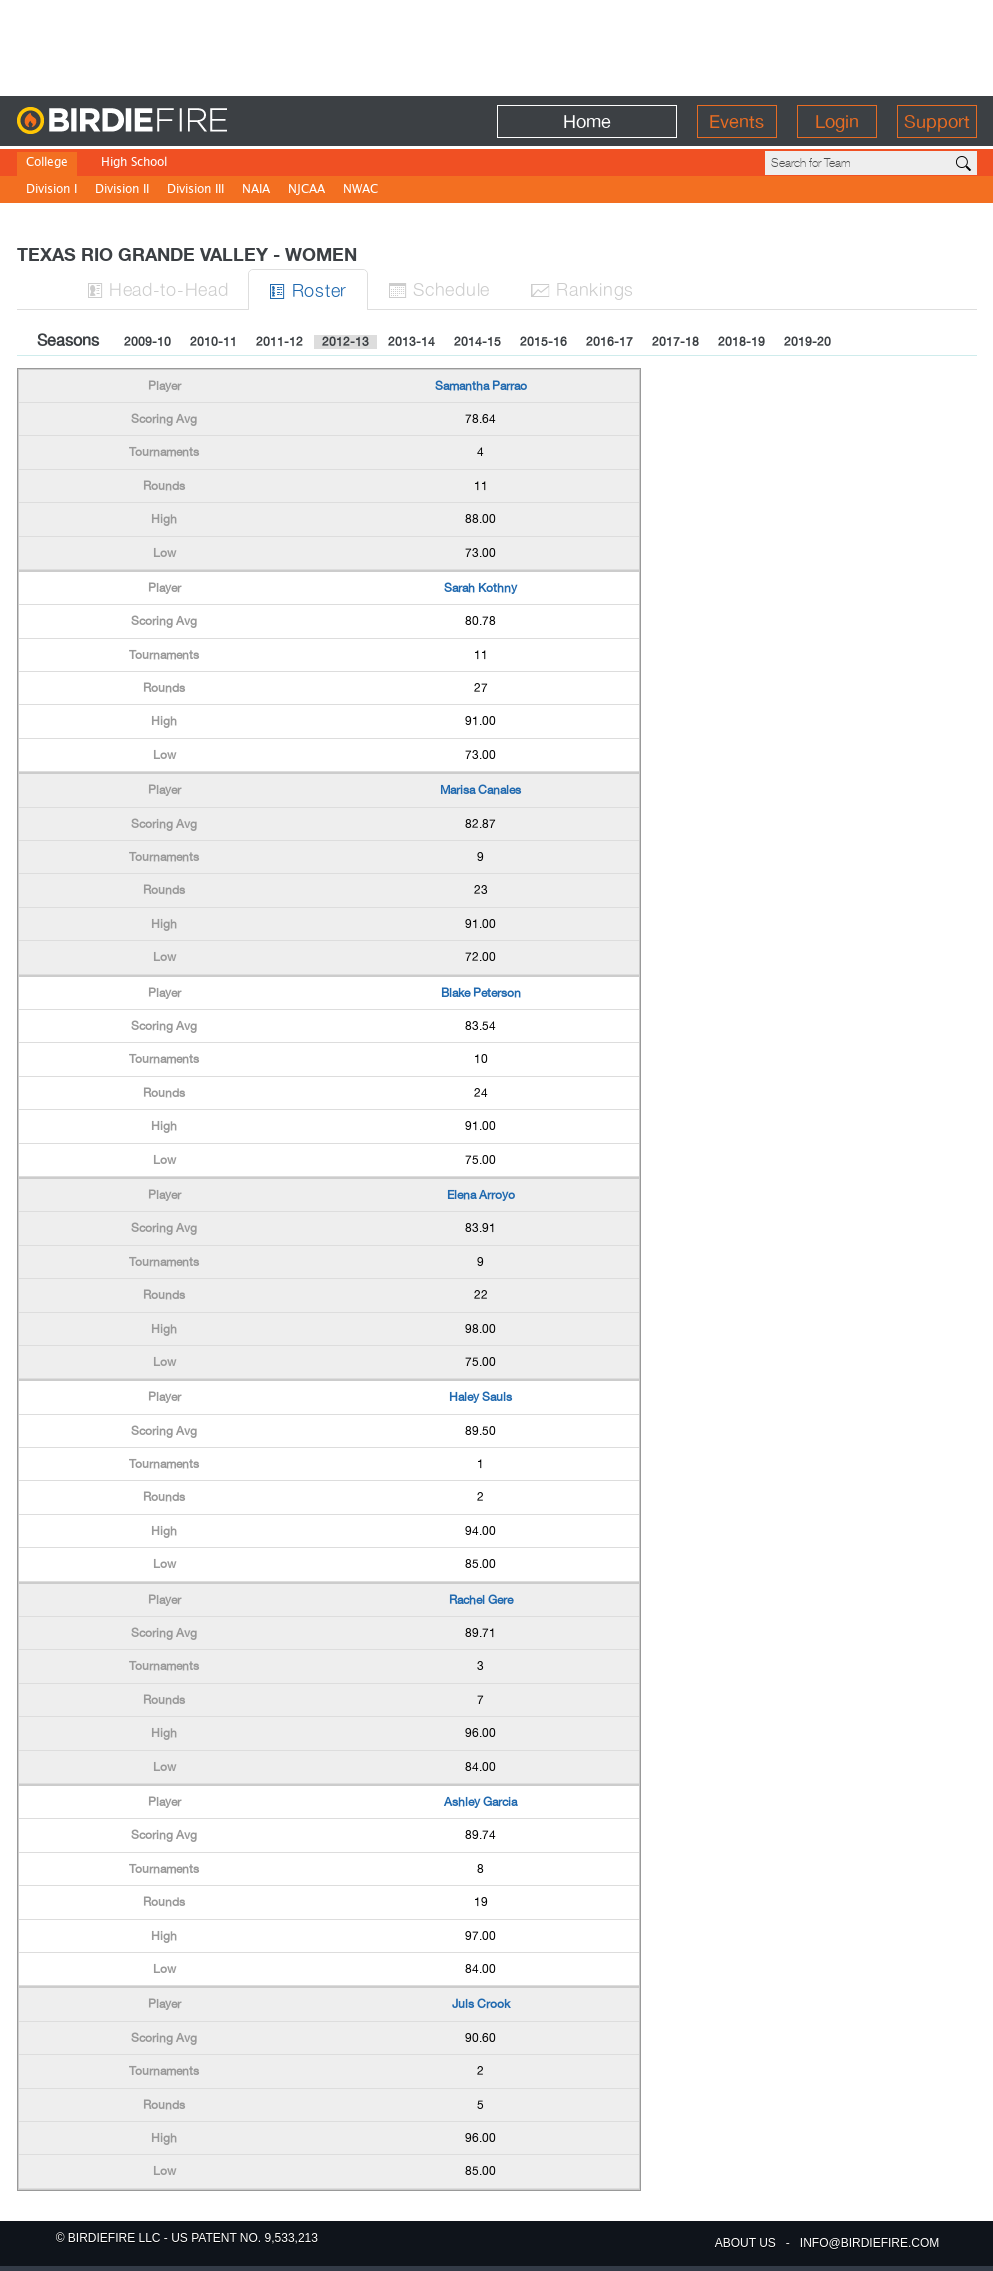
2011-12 (279, 342)
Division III (195, 190)
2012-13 (345, 342)
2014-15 (477, 342)
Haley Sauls (480, 1397)
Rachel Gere (481, 1600)
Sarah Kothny (480, 588)
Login (837, 121)
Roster (308, 289)
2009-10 (147, 342)
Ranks (582, 288)
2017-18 (675, 342)
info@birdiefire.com (870, 2243)
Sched (439, 288)
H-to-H (158, 288)
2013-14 (411, 342)
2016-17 (609, 342)
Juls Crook (481, 2004)
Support (937, 121)
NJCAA (306, 190)
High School (134, 163)
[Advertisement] (497, 45)
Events (736, 121)
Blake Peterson (481, 993)
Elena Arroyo (481, 1195)
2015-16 (543, 342)
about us (745, 2243)
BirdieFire (162, 121)
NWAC (360, 190)
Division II (122, 190)
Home (587, 121)
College (47, 163)
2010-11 (213, 342)
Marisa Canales (480, 790)
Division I (51, 190)
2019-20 (807, 342)
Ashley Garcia (480, 1802)
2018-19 (741, 342)
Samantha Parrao (481, 386)
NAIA (256, 190)
